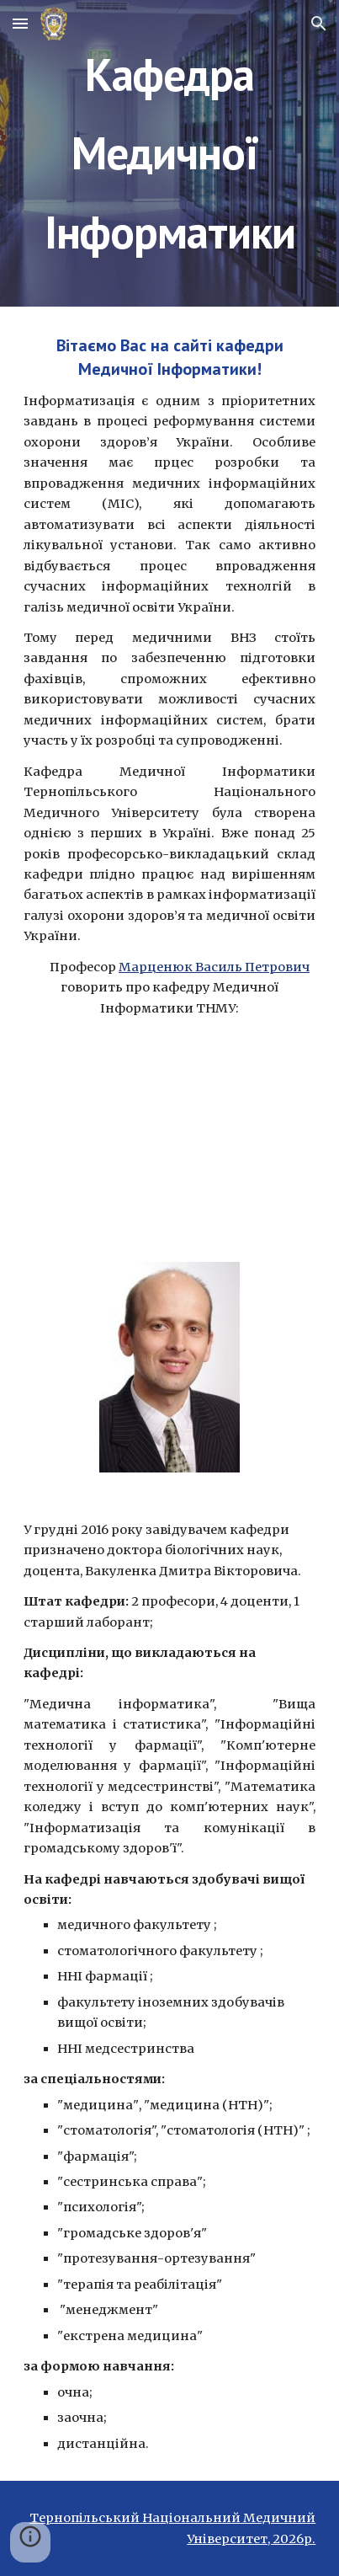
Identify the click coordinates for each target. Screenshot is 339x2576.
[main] (170, 153)
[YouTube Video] (170, 1143)
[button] (20, 23)
